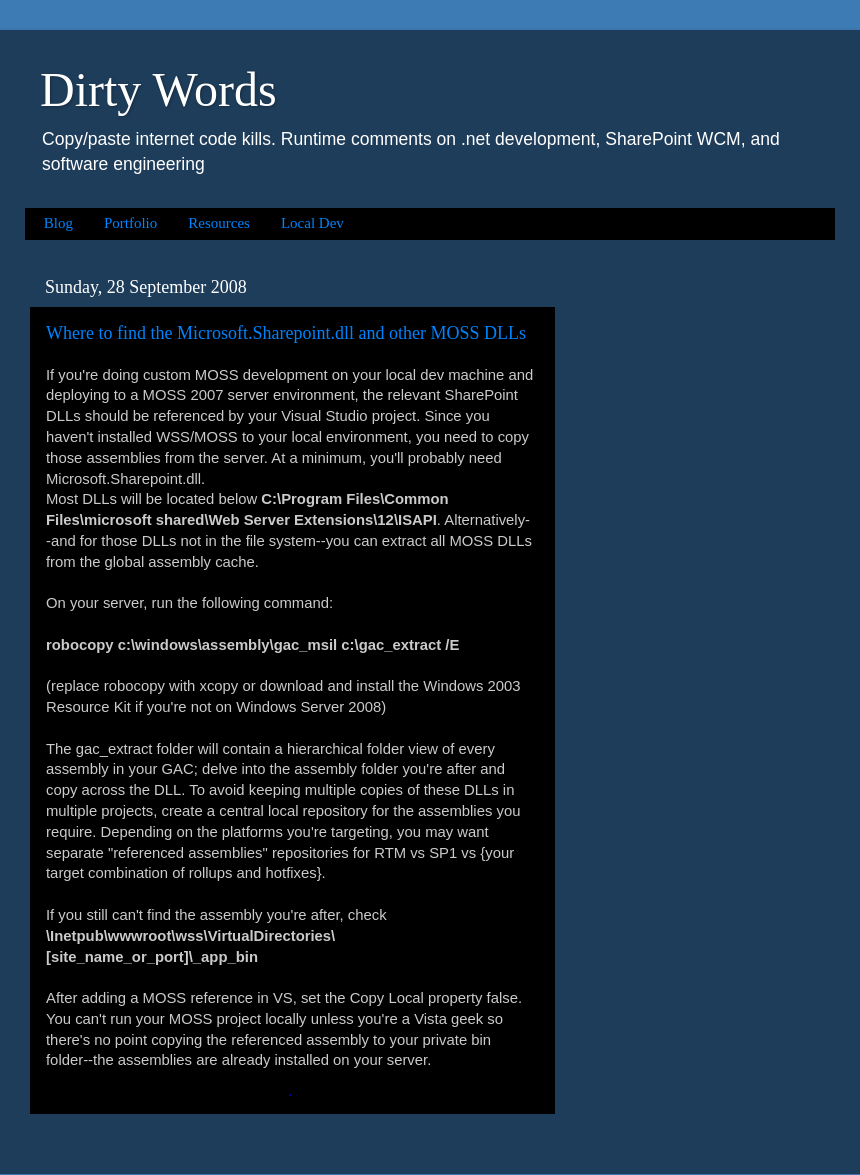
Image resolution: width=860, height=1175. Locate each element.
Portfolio (130, 223)
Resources (219, 223)
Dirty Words (158, 89)
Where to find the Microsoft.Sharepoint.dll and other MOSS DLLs (286, 333)
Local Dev (312, 223)
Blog (58, 223)
